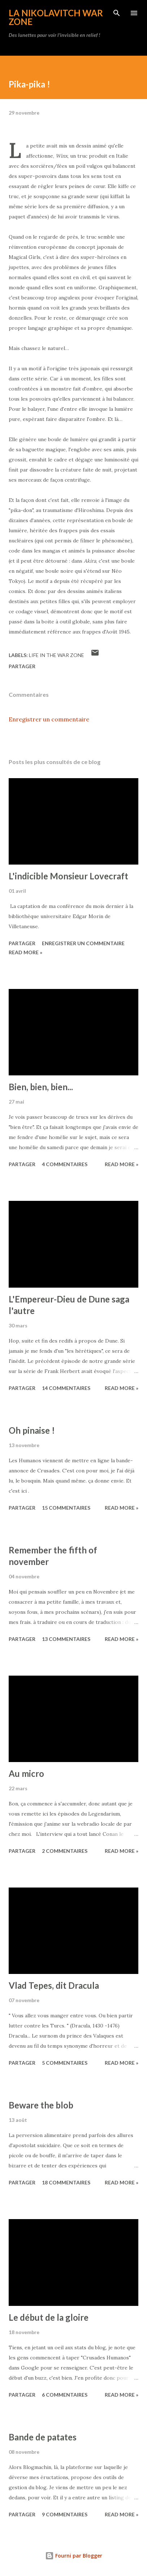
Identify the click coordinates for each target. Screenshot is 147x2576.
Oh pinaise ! (32, 1430)
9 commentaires (64, 2514)
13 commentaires (66, 1639)
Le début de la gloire (48, 2317)
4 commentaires (64, 1164)
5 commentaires (64, 2063)
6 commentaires (64, 2395)
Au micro (26, 1773)
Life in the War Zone (56, 655)
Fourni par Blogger (73, 2555)
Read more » (25, 952)
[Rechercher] (116, 13)
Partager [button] (22, 666)
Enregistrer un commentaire (49, 719)
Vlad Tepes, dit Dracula (54, 1985)
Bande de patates (43, 2437)
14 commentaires (66, 1388)
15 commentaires (66, 1508)
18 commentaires (66, 2182)
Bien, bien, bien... (41, 1087)
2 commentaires (64, 1851)
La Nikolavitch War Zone (56, 17)
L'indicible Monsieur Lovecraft (68, 876)
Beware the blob (41, 2105)
